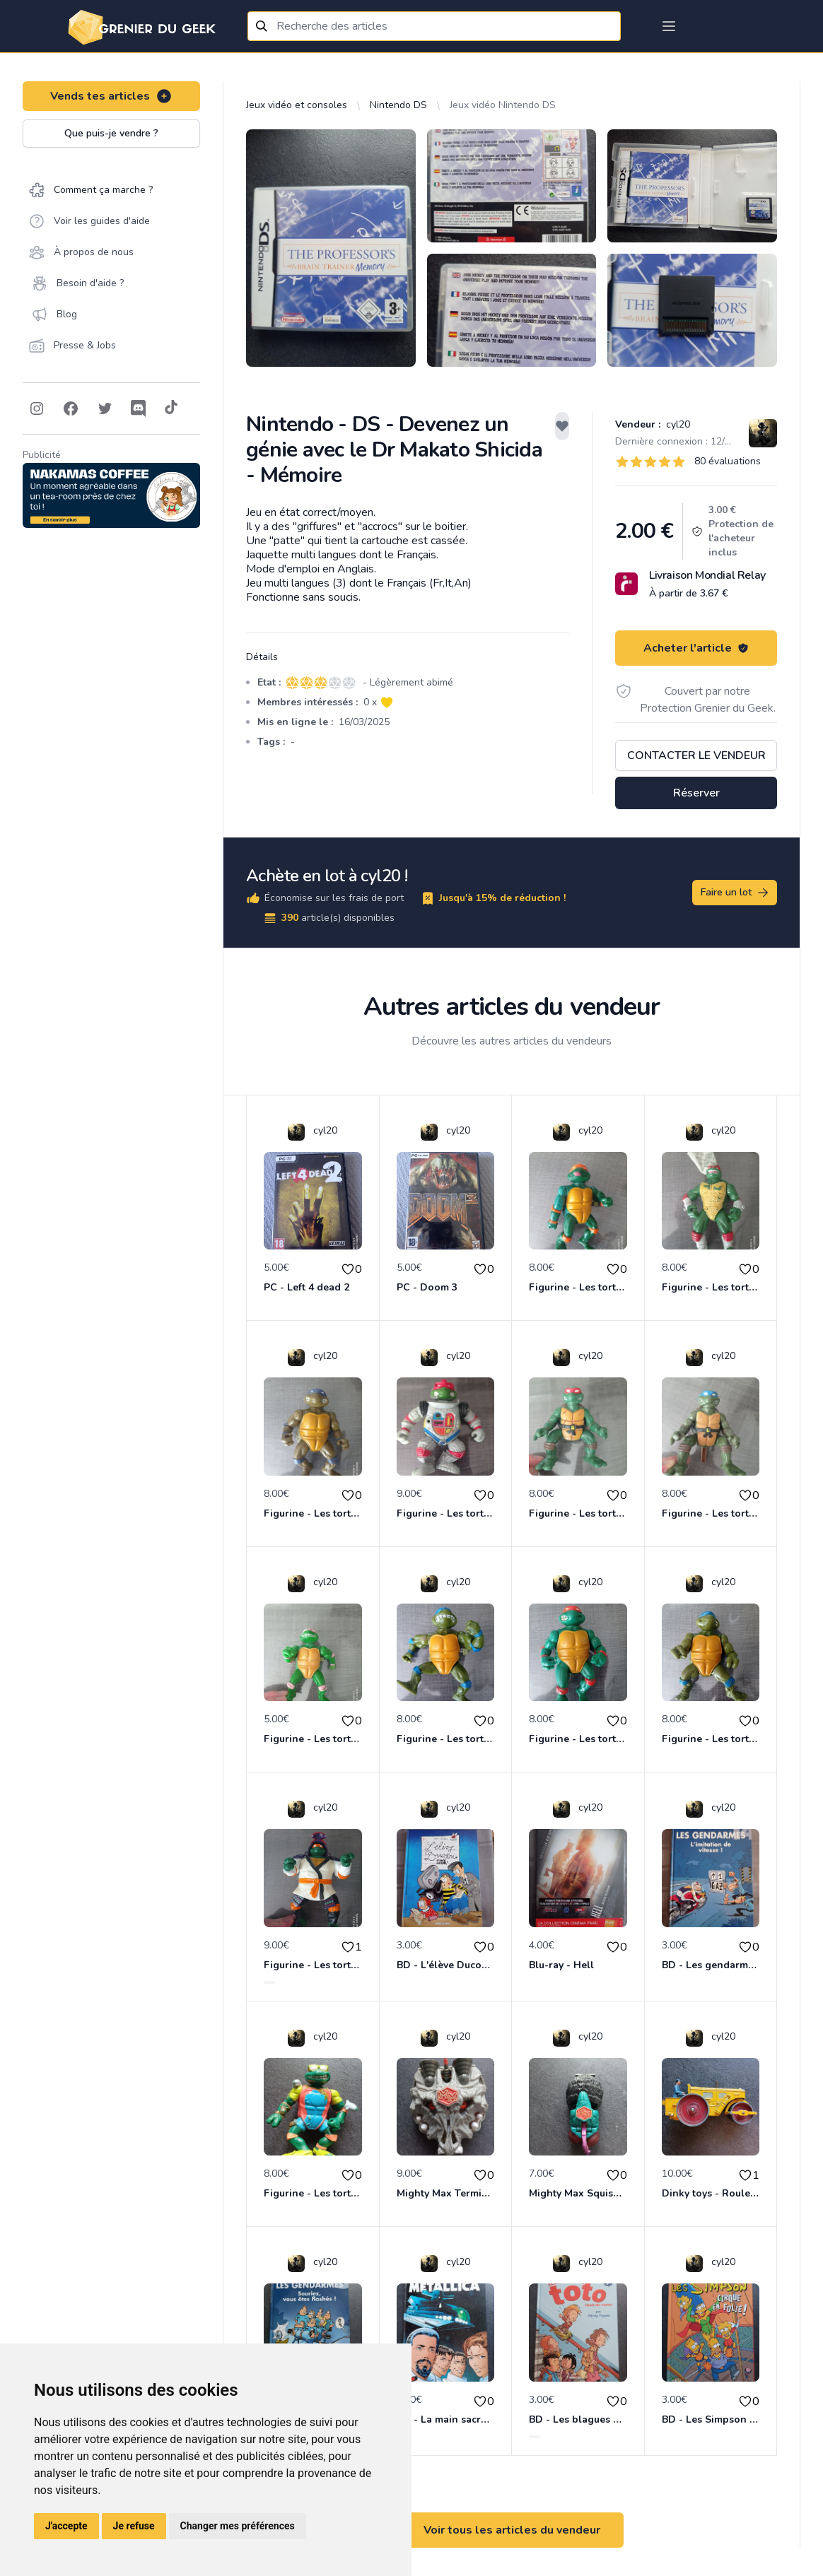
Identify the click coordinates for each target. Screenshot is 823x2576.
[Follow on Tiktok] (171, 408)
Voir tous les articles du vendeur (512, 2530)
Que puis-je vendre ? (111, 133)
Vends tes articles (111, 96)
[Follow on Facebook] (70, 408)
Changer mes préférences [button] (237, 2525)
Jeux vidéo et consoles (296, 105)
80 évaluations (727, 461)
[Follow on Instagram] (36, 408)
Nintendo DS (398, 105)
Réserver (696, 793)
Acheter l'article (696, 648)
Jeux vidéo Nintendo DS (503, 105)
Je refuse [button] (134, 2525)
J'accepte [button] (66, 2525)
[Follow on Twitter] (104, 408)
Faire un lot (735, 893)
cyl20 (676, 424)
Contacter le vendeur (696, 755)
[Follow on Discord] (138, 408)
